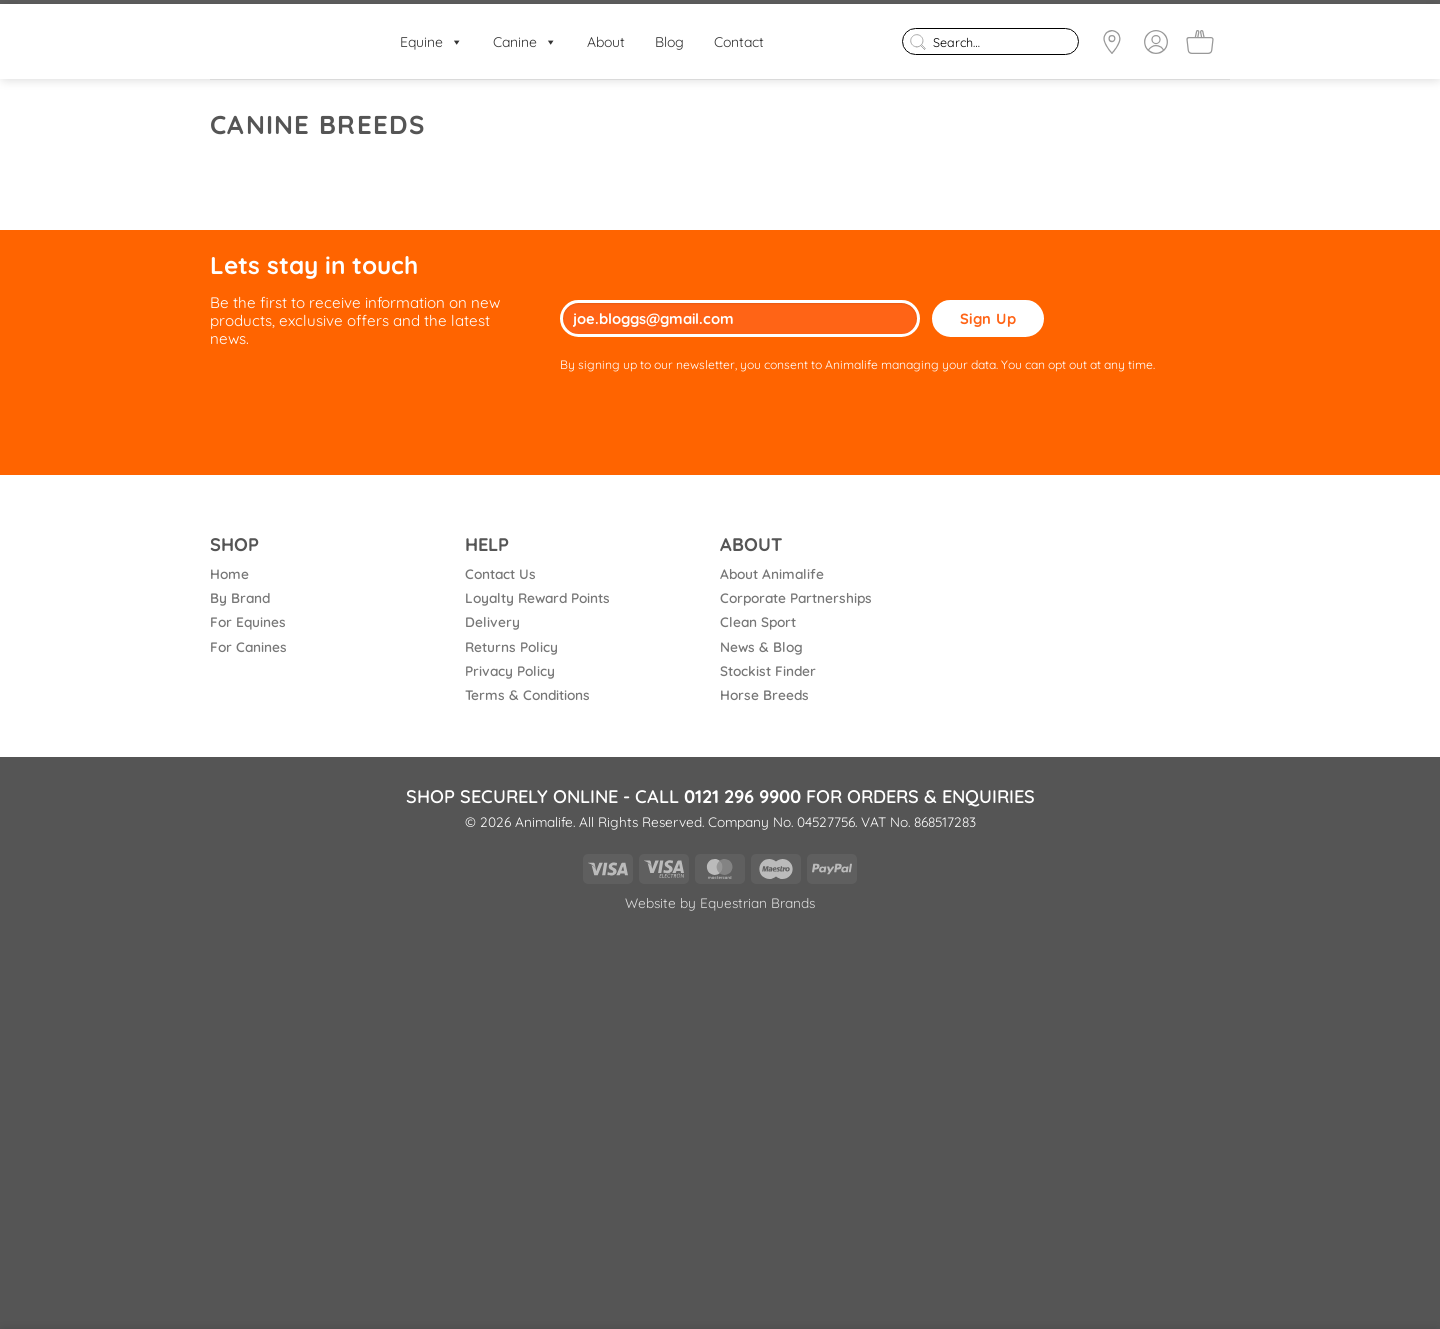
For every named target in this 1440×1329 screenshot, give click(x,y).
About (606, 42)
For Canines (248, 646)
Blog (669, 42)
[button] (1200, 42)
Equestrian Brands (757, 902)
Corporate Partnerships (796, 597)
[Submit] (917, 41)
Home (229, 573)
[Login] (1156, 42)
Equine (431, 42)
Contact (739, 42)
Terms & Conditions (527, 694)
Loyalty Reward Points (537, 597)
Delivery (492, 621)
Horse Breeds (764, 694)
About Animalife (772, 573)
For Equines (248, 621)
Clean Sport (758, 621)
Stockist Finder (768, 670)
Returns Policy (511, 646)
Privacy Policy (510, 670)
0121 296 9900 (742, 796)
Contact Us (500, 573)
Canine (525, 42)
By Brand (240, 597)
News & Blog (761, 646)
